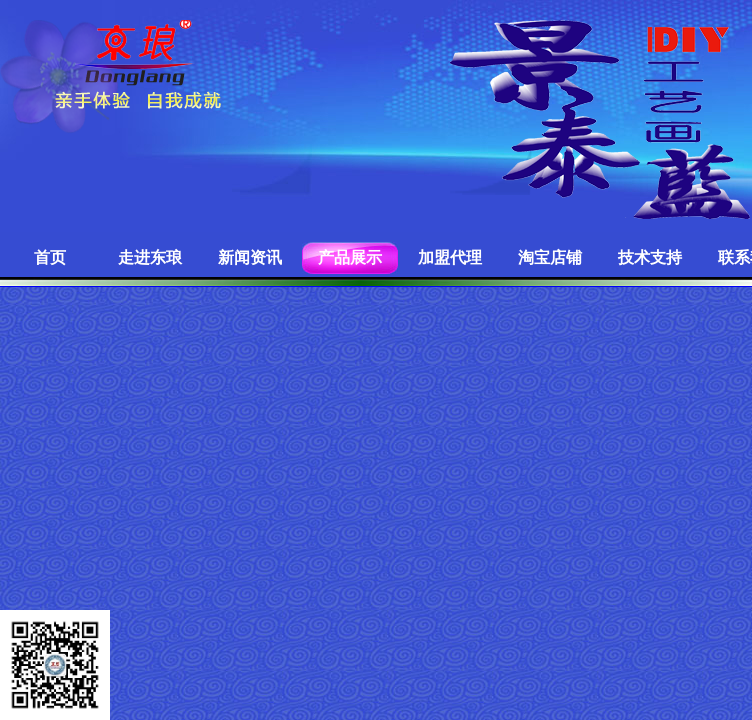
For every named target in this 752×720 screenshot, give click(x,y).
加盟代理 (450, 257)
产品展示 (350, 257)
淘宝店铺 (550, 257)
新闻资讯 (250, 257)
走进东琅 (150, 257)
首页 (50, 257)
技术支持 (650, 257)
